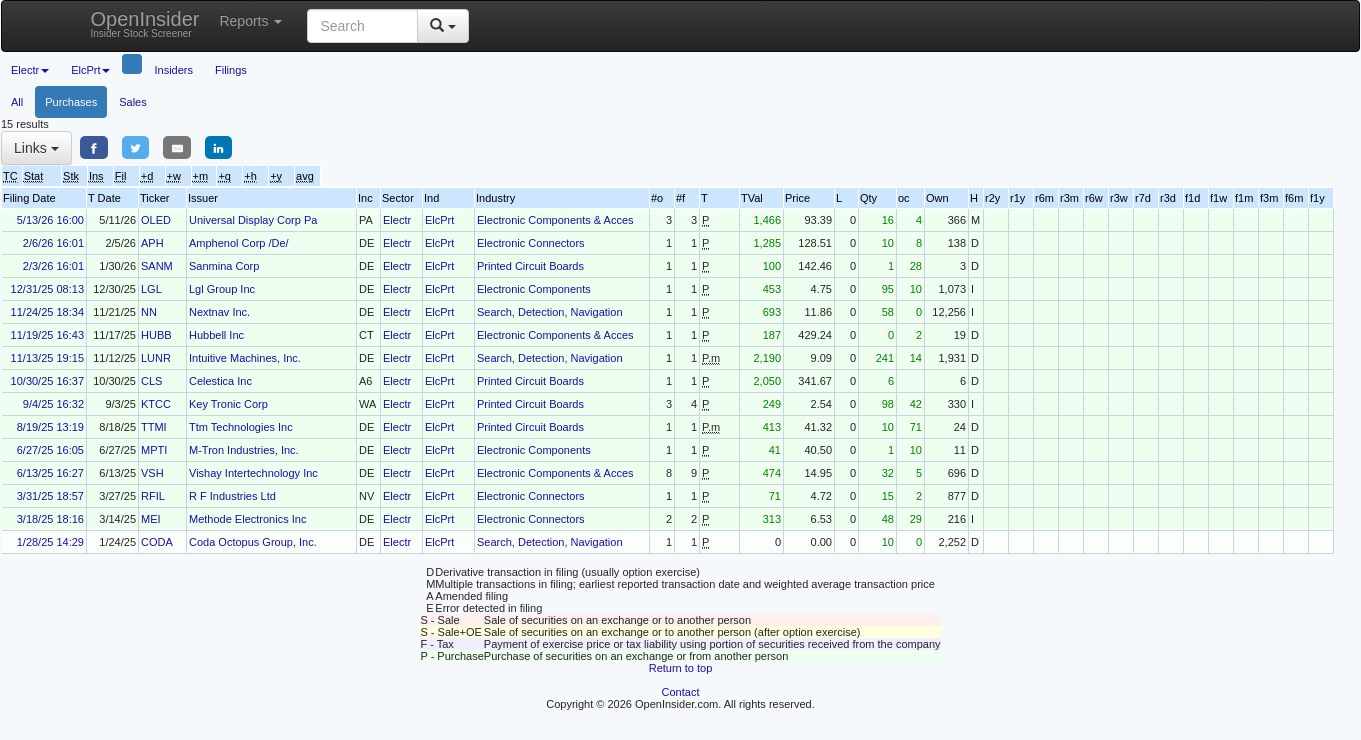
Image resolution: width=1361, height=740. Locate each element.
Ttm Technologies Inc (241, 427)
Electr (397, 220)
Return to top (681, 668)
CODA (157, 542)
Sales (133, 102)
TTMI (154, 427)
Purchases (71, 102)
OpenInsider (145, 23)
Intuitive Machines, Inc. (245, 358)
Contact (681, 692)
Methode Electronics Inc (247, 519)
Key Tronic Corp (228, 404)
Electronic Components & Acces (555, 220)
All (17, 102)
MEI (151, 519)
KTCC (156, 404)
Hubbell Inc (216, 335)
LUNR (156, 358)
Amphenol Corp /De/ (239, 243)
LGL (151, 289)
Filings (231, 70)
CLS (151, 381)
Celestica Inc (220, 381)
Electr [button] (30, 70)
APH (152, 243)
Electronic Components (534, 289)
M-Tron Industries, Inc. (244, 450)
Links (36, 148)
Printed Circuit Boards (530, 266)
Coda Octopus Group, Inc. (253, 542)
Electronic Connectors (531, 243)
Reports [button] (250, 21)
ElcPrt (439, 220)
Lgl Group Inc (222, 289)
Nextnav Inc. (219, 312)
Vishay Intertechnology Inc (253, 473)
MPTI (154, 450)
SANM (157, 266)
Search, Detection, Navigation (550, 312)
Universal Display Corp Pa (253, 220)
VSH (152, 473)
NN (149, 312)
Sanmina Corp (224, 266)
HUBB (156, 335)
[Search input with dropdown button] (362, 26)
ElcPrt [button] (90, 70)
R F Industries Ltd (232, 496)
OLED (156, 220)
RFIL (153, 496)
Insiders (173, 70)
